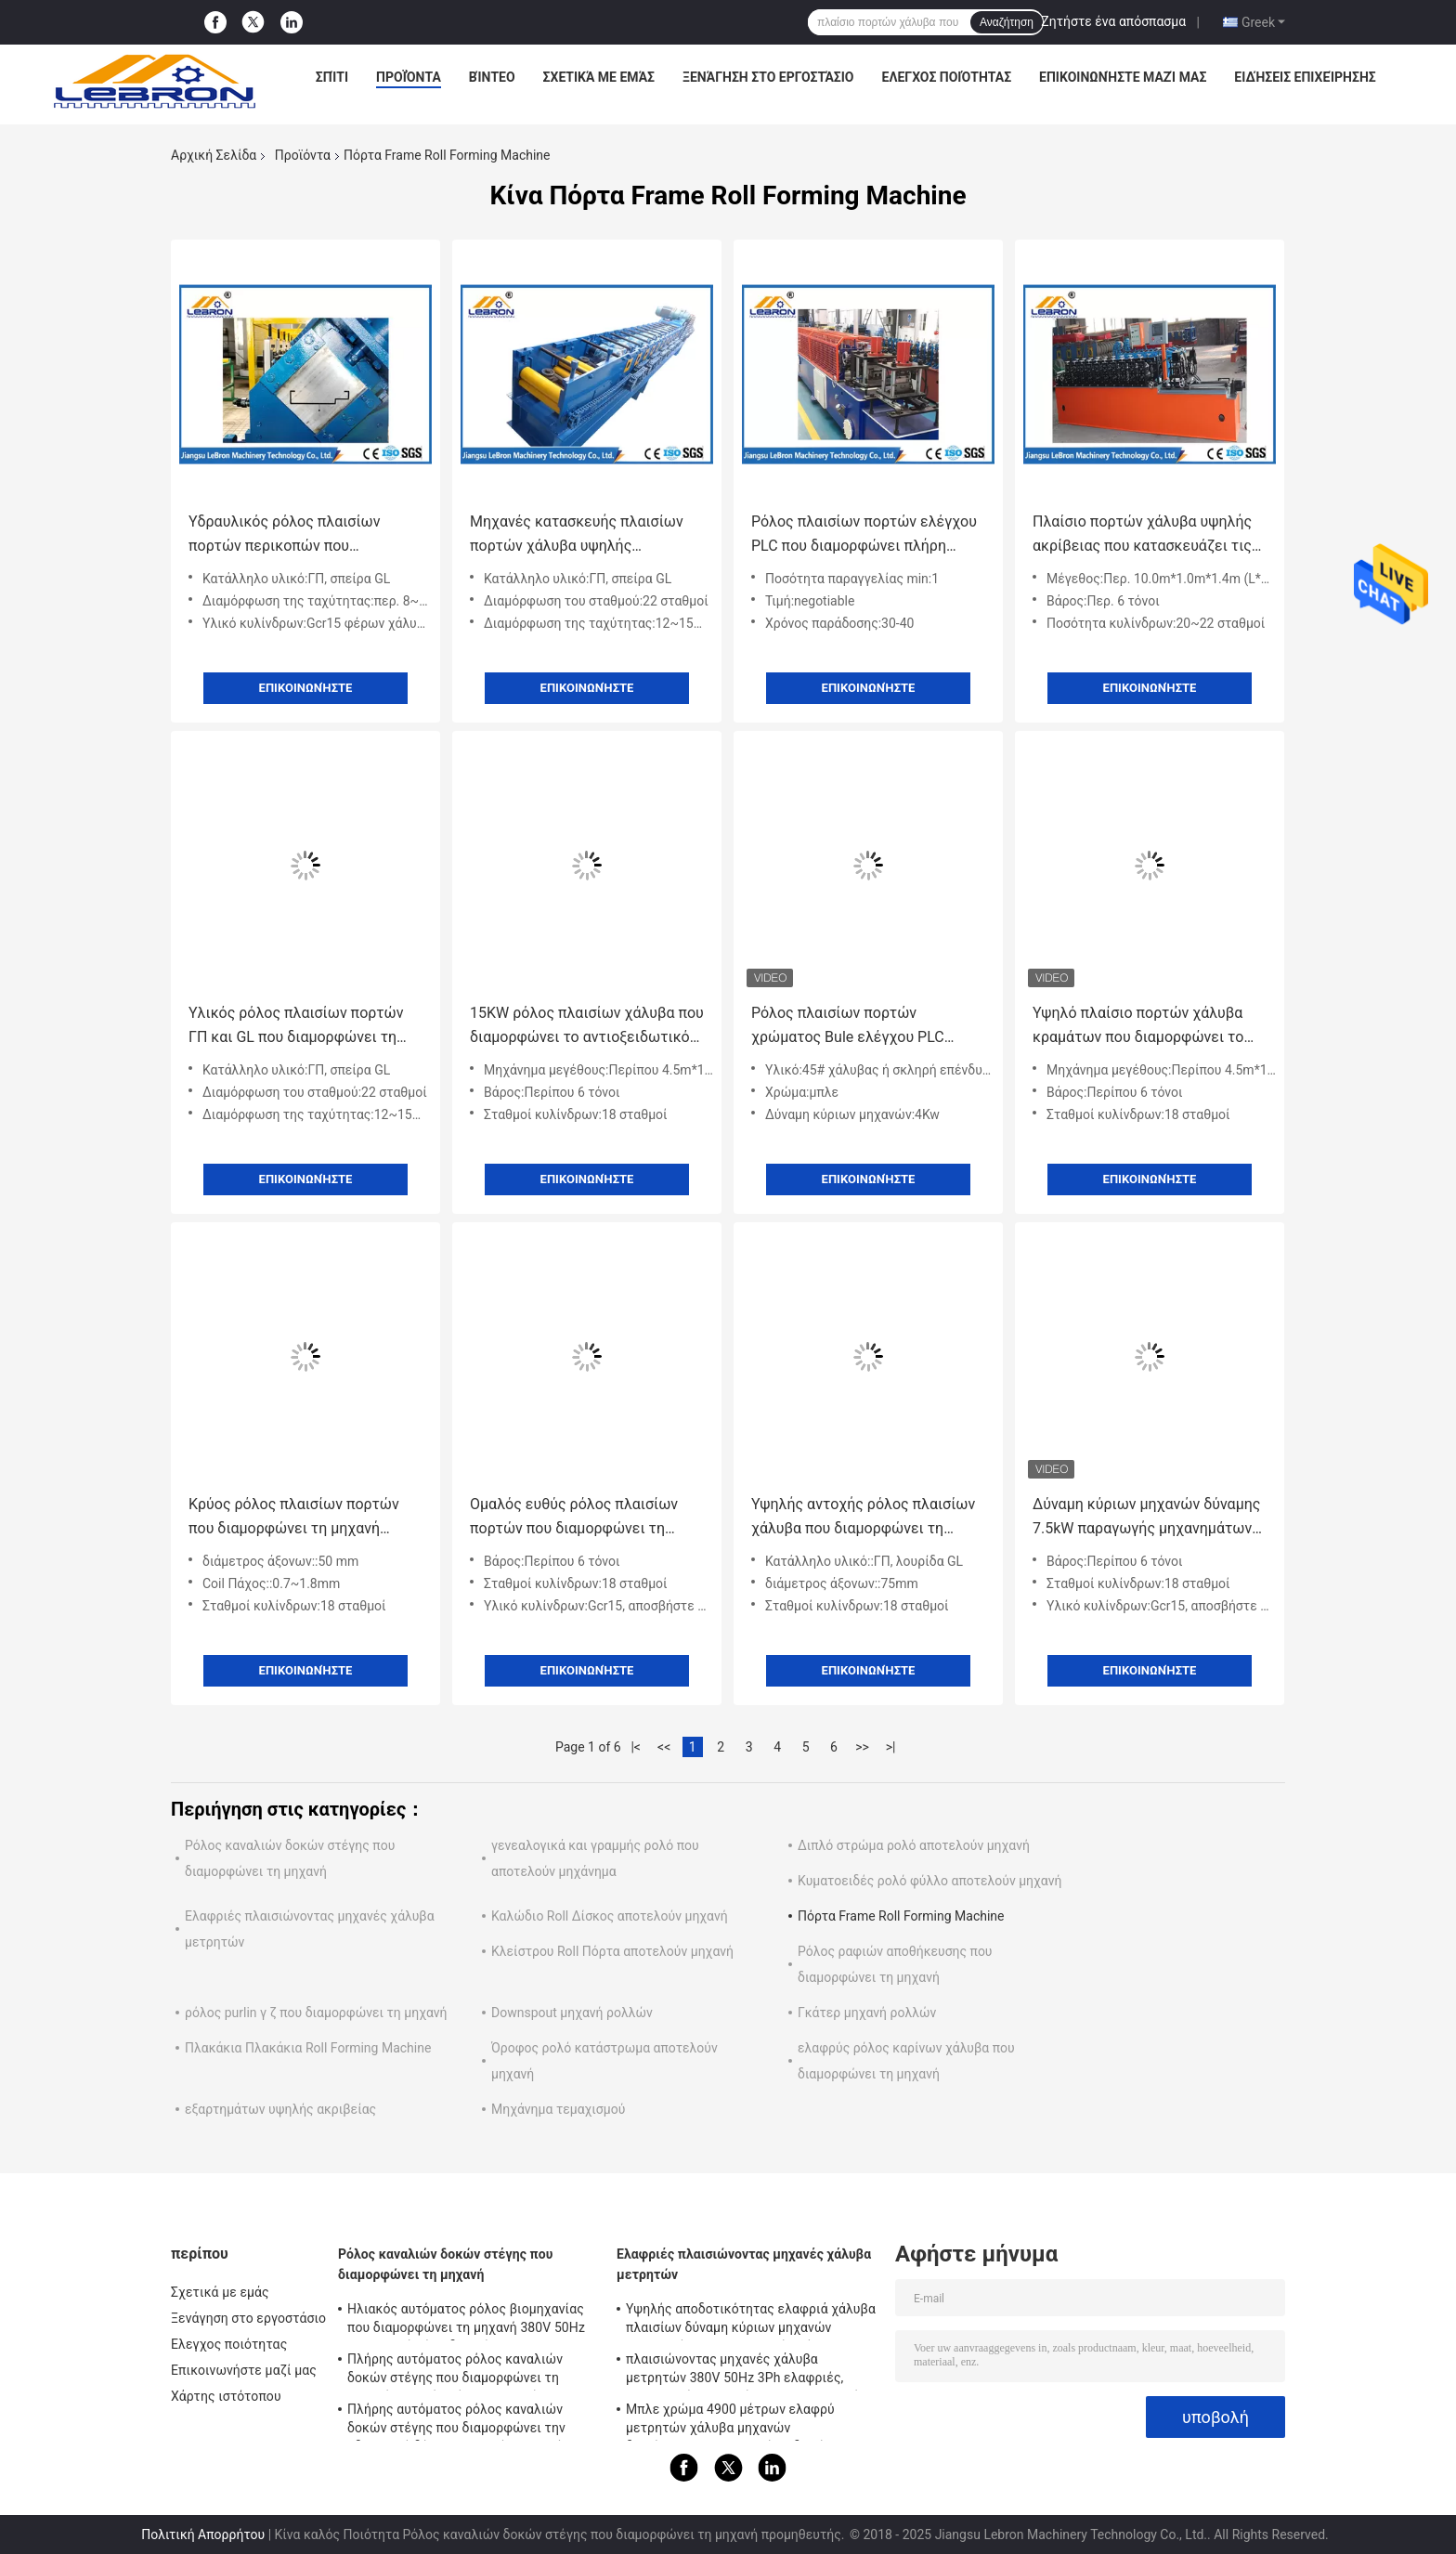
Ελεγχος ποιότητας (947, 77)
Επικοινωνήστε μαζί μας (1122, 77)
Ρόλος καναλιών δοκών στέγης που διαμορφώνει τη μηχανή (445, 2264)
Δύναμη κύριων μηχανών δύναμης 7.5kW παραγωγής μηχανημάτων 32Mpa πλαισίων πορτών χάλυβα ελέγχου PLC (1146, 1518)
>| (891, 1747)
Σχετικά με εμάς (599, 77)
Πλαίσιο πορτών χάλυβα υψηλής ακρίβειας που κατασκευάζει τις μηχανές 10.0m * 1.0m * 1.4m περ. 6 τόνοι (1148, 535)
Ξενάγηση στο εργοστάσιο (767, 77)
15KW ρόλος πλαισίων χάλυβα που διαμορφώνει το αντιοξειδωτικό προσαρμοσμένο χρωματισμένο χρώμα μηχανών (587, 1026)
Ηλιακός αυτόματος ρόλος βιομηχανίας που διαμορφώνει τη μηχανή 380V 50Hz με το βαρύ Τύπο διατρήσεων (466, 2320)
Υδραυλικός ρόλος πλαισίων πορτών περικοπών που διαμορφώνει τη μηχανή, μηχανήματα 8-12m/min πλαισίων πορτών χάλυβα (301, 535)
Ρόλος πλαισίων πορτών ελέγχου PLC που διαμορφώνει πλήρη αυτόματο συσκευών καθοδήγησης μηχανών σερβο (867, 535)
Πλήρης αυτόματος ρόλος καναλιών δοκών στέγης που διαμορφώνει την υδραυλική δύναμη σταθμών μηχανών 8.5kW (459, 2421)
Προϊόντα (408, 77)
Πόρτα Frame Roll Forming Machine (901, 1916)
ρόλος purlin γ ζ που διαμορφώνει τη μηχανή (316, 2012)
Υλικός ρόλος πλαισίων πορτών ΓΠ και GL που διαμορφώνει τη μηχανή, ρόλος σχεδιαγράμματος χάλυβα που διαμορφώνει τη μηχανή (299, 1026)
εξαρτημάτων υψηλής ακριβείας (280, 2109)
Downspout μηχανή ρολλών (572, 2012)
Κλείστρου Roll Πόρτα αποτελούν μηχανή (612, 1951)
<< (663, 1747)
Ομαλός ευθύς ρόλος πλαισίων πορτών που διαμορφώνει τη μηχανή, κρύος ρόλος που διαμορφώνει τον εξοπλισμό (574, 1518)
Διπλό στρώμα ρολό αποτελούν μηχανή (914, 1845)
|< (635, 1747)
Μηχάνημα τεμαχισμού (558, 2109)
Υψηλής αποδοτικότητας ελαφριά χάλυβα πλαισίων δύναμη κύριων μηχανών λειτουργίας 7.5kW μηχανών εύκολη (751, 2320)
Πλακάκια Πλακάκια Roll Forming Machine (308, 2047)
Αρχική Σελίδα (213, 155)
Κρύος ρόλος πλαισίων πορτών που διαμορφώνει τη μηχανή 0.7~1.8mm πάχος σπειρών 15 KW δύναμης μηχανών (304, 1518)
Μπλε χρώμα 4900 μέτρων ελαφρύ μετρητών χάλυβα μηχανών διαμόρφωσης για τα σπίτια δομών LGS (743, 2421)
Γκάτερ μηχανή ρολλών (867, 2012)
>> (862, 1747)
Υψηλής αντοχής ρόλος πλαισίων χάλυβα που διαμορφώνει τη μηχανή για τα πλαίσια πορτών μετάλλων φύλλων (863, 1518)
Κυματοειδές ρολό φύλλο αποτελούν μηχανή (929, 1880)
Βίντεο (492, 77)
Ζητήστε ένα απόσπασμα (1113, 21)
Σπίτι (332, 77)
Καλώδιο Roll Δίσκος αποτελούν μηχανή (609, 1916)
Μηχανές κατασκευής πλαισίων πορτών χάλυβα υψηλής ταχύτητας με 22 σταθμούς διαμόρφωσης (576, 535)
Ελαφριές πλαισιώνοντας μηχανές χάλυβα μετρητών (744, 2264)
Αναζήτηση (1007, 22)
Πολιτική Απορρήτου (203, 2534)
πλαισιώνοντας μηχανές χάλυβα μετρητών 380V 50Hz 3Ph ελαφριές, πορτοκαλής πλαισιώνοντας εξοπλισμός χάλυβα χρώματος (746, 2371)
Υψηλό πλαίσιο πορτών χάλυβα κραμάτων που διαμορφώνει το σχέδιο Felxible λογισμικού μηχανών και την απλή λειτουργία (1146, 1026)
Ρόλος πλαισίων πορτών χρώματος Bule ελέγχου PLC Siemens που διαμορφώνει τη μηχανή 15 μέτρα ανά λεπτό (851, 1026)
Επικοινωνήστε (306, 688)
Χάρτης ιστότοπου (226, 2396)
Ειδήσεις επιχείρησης (1304, 77)
